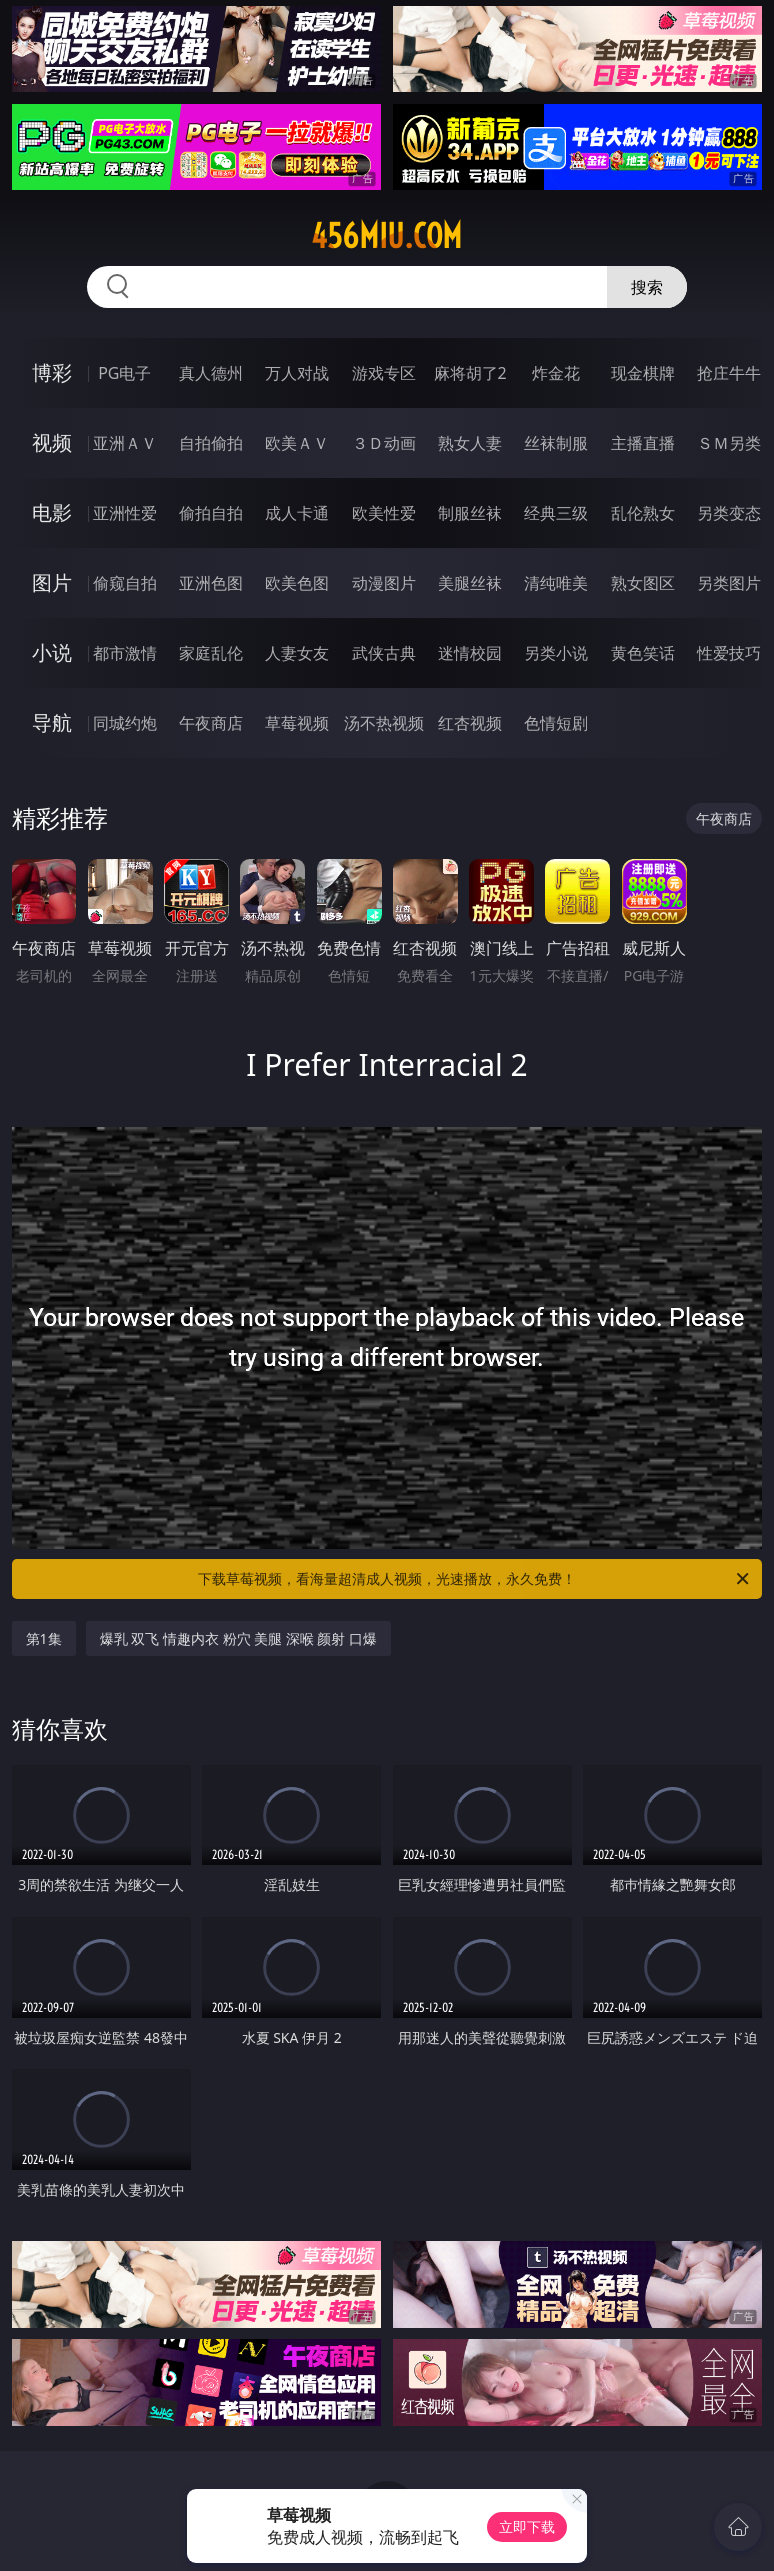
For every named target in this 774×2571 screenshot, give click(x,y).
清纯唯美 (556, 583)
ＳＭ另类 (729, 443)
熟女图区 (643, 583)
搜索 (647, 287)
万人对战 (297, 373)
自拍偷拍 (211, 443)
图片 (52, 582)
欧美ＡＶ (297, 443)
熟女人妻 (470, 443)
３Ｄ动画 (384, 443)
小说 (52, 652)
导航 (52, 722)
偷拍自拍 (211, 513)
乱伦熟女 (643, 513)
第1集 (44, 1638)
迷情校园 (470, 653)
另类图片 (729, 583)
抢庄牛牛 (729, 373)
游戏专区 (384, 373)
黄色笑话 (643, 653)
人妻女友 (297, 653)
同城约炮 (125, 723)
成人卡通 (297, 513)
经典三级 (556, 513)
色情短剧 (556, 723)
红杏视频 (470, 723)
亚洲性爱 (125, 513)
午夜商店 (211, 723)
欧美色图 (297, 583)
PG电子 (124, 373)
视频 (52, 442)
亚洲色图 (211, 583)
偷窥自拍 (125, 583)
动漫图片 (384, 583)
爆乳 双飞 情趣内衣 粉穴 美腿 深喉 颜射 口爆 (238, 1638)
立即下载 (527, 2526)
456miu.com (386, 236)
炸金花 (556, 373)
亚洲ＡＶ (125, 443)
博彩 (52, 372)
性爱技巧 (729, 653)
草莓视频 (297, 723)
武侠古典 (384, 653)
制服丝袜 (470, 513)
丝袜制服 (556, 443)
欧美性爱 (384, 513)
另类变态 (729, 513)
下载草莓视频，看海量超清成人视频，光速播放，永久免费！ (475, 1579)
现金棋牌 (643, 373)
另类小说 (556, 653)
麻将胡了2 (470, 373)
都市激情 (125, 653)
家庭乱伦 (211, 653)
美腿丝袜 (470, 583)
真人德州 (211, 373)
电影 (52, 512)
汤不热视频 (384, 723)
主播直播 (643, 443)
